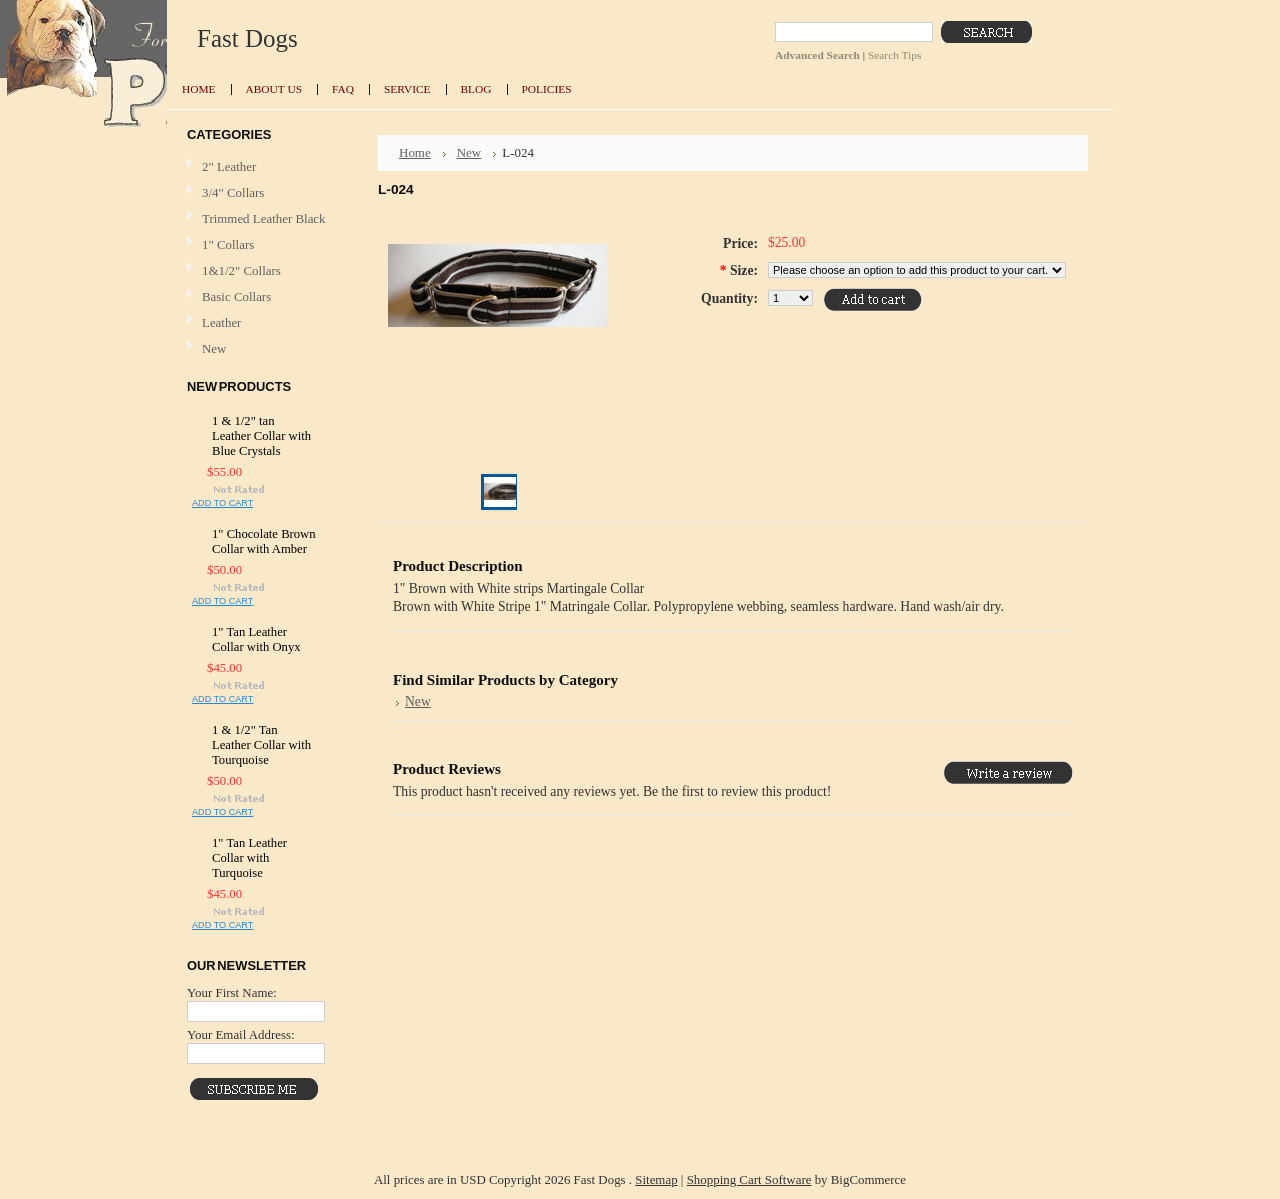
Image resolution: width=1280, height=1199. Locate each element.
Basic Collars (236, 296)
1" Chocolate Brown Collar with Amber (264, 541)
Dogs (247, 38)
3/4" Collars (233, 192)
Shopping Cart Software (749, 1179)
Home (415, 152)
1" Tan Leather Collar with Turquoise (249, 858)
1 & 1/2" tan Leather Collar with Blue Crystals (261, 436)
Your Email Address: (241, 1034)
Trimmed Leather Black (264, 218)
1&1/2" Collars (241, 270)
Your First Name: (232, 992)
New (214, 348)
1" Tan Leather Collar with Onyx (256, 639)
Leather (221, 322)
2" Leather (229, 166)
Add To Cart (222, 503)
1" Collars (228, 244)
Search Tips (894, 55)
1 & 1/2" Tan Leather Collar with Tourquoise (261, 745)
